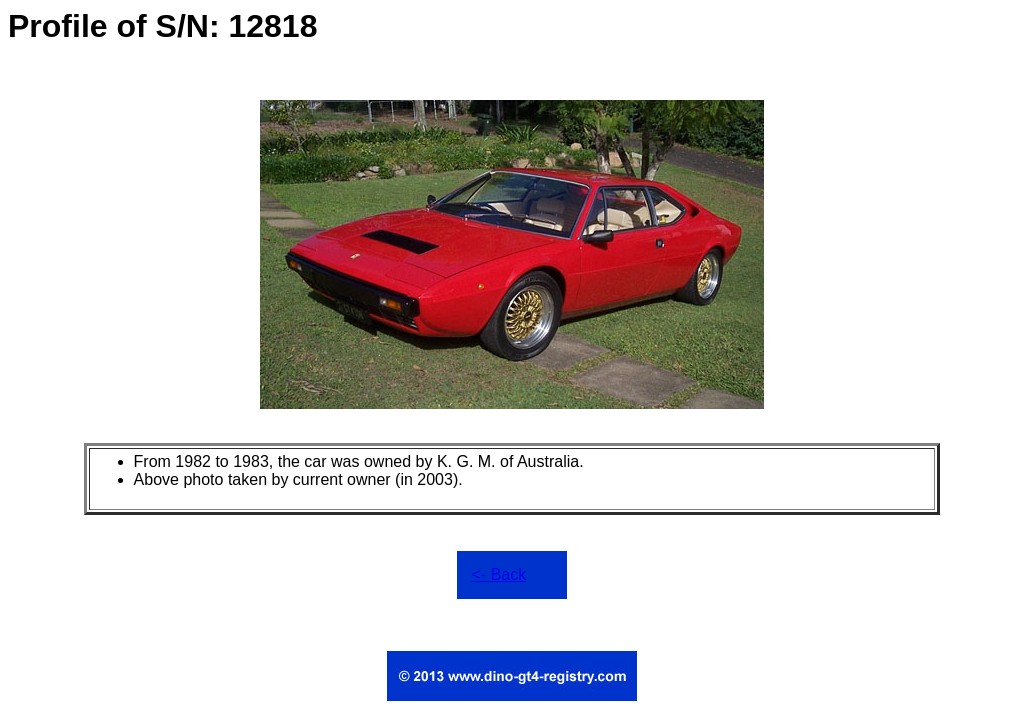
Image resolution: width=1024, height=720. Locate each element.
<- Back (499, 574)
